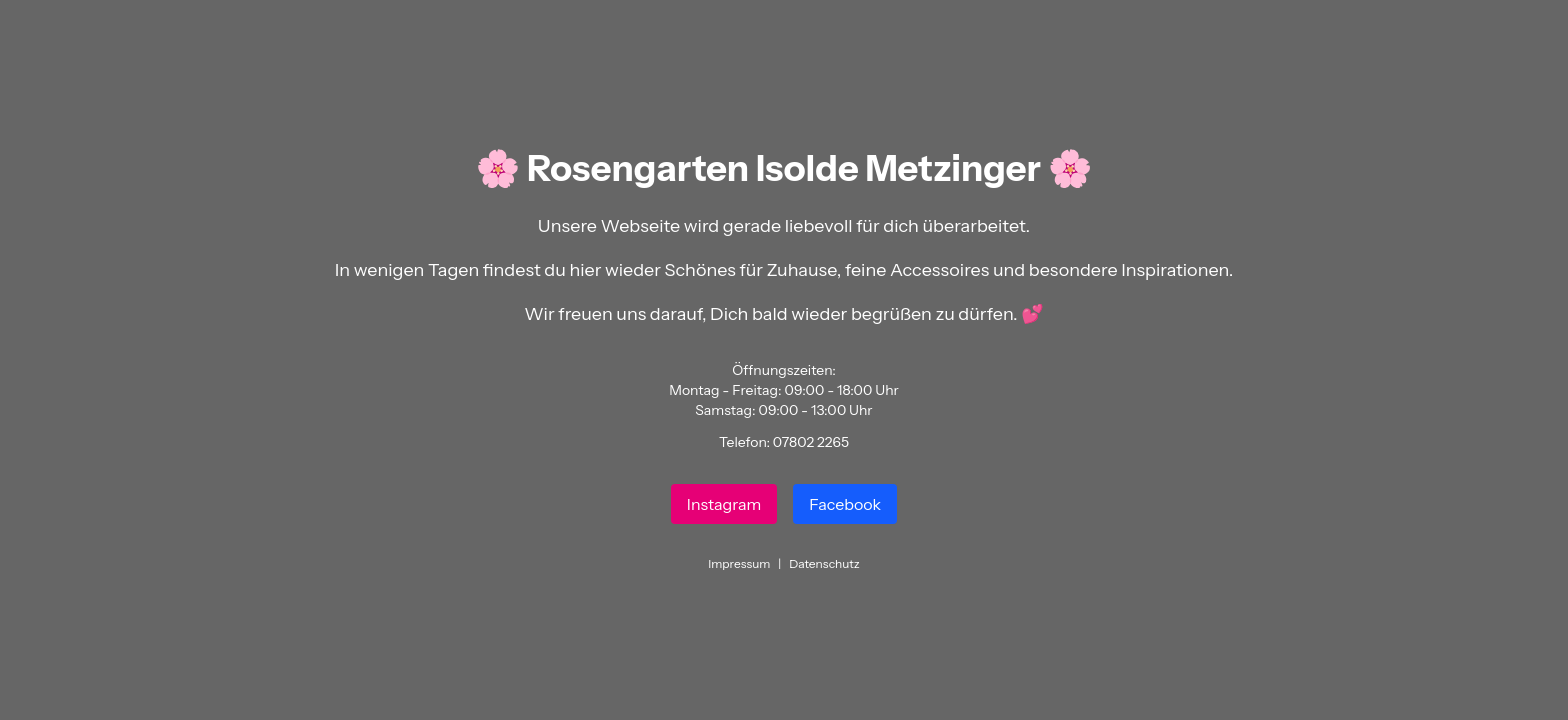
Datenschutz (824, 563)
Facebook (845, 504)
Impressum (739, 563)
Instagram (724, 504)
